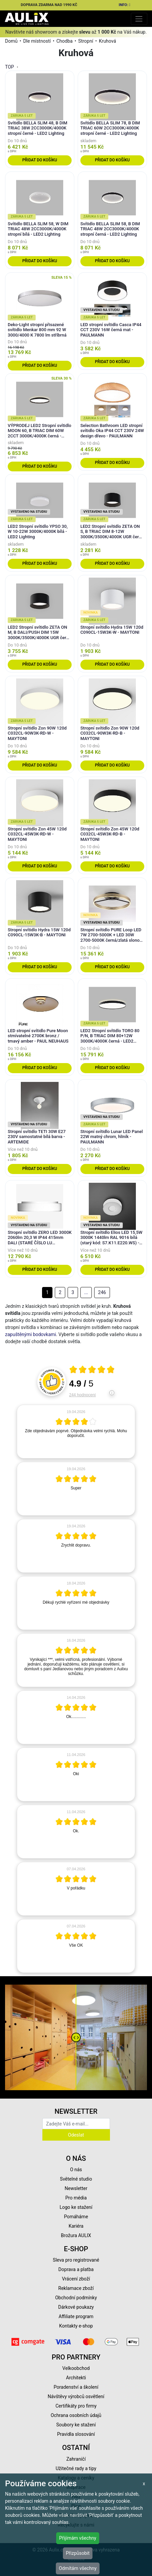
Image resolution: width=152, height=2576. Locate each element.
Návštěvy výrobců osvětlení (76, 2396)
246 (102, 1292)
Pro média (76, 2197)
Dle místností (37, 41)
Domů (11, 41)
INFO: (125, 5)
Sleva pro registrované (76, 2260)
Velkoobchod (75, 2368)
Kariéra (76, 2226)
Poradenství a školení (76, 2387)
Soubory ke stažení (76, 2424)
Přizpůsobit (78, 2553)
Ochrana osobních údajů (76, 2415)
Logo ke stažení (76, 2207)
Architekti (76, 2377)
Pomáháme (76, 2216)
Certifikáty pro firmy (76, 2406)
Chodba (64, 41)
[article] (76, 1431)
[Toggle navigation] (139, 19)
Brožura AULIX (76, 2235)
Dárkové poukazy (76, 2307)
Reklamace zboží (75, 2288)
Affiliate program (76, 2316)
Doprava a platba (76, 2269)
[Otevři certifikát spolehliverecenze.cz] (92, 1370)
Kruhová (107, 41)
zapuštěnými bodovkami (30, 1334)
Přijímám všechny (77, 2538)
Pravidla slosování (76, 2434)
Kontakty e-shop (76, 2326)
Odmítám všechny (78, 2568)
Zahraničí (76, 2459)
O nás (76, 2169)
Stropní (85, 41)
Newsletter (76, 2188)
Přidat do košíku (39, 160)
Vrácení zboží (76, 2278)
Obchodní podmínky (76, 2297)
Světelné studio (76, 2179)
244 (82, 1395)
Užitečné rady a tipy (76, 2468)
